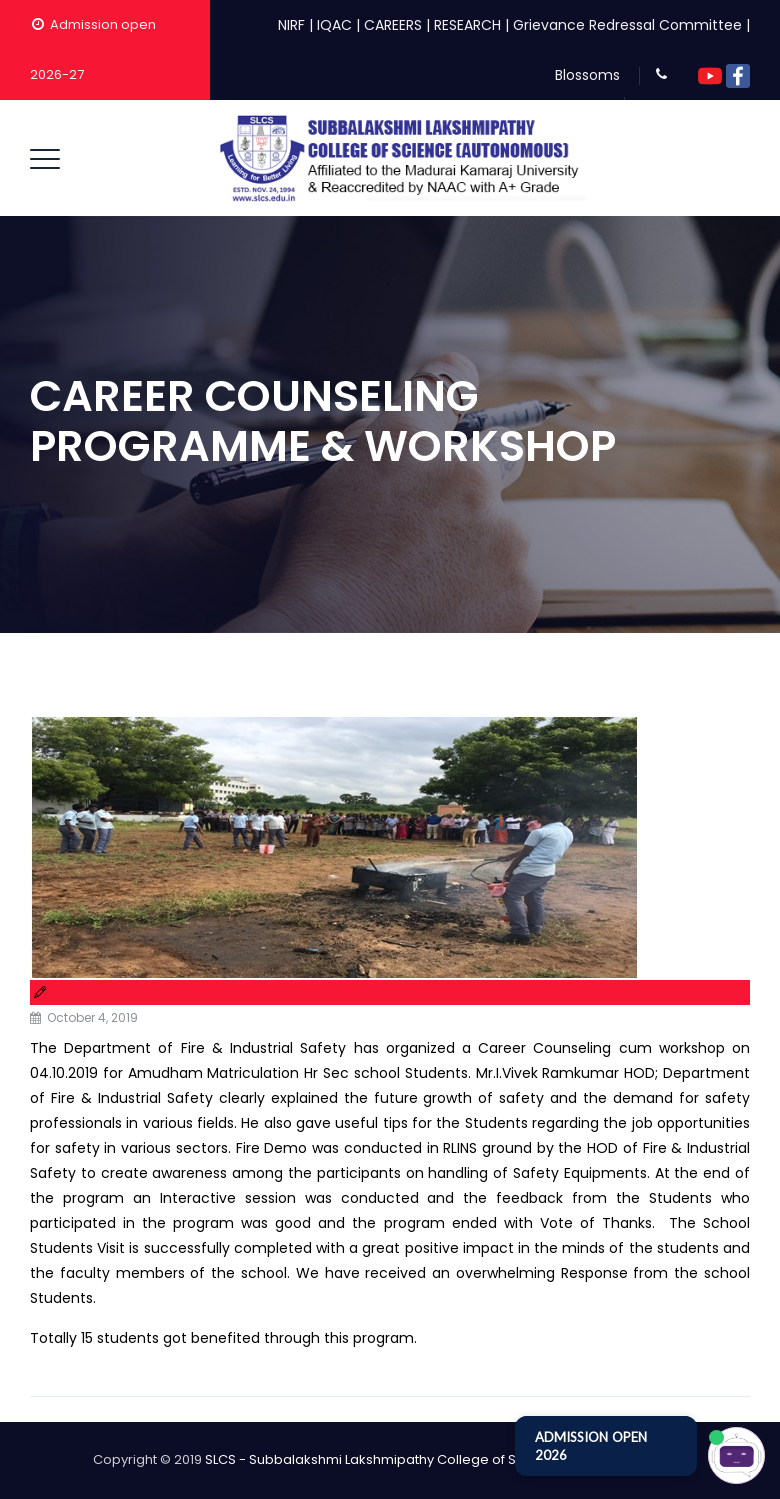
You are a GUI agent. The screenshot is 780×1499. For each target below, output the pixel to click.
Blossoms (587, 75)
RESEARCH (467, 25)
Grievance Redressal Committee (627, 25)
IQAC (334, 25)
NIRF (291, 25)
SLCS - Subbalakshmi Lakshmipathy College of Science (383, 1459)
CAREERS (393, 25)
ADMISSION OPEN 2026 (591, 1446)
